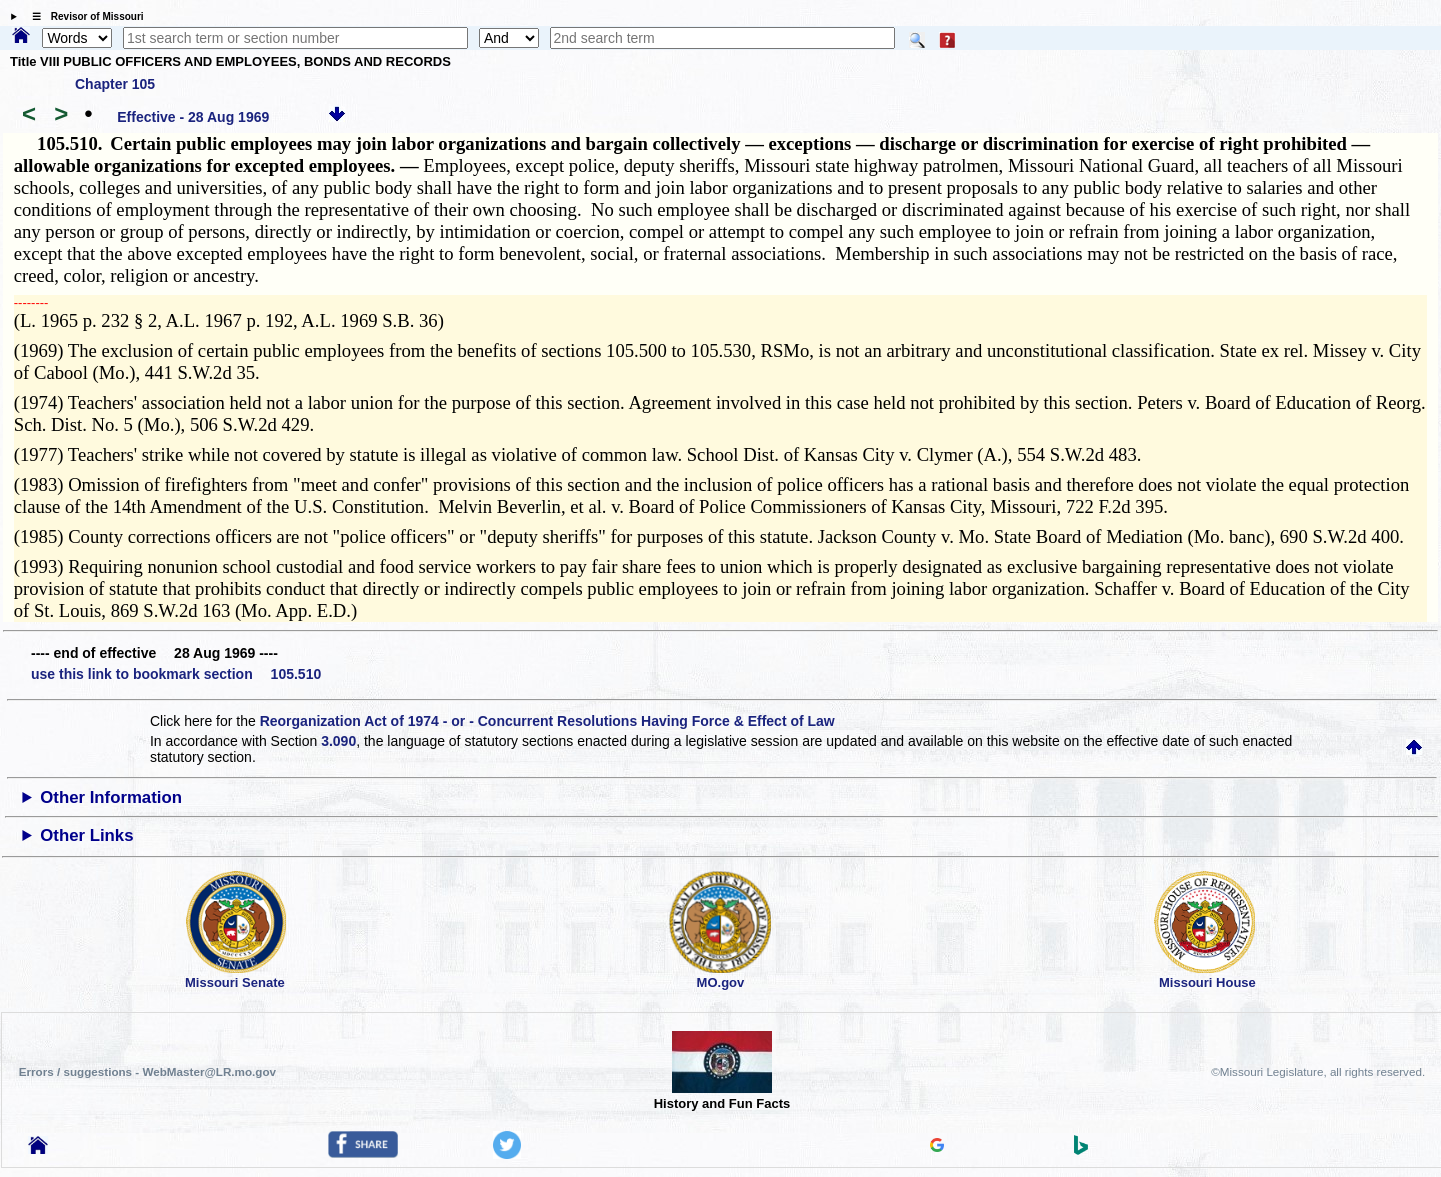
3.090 (338, 741)
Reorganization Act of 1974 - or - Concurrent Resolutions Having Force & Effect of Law (547, 721)
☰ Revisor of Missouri (83, 16)
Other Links (86, 835)
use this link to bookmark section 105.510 (176, 674)
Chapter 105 (115, 84)
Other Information (111, 797)
